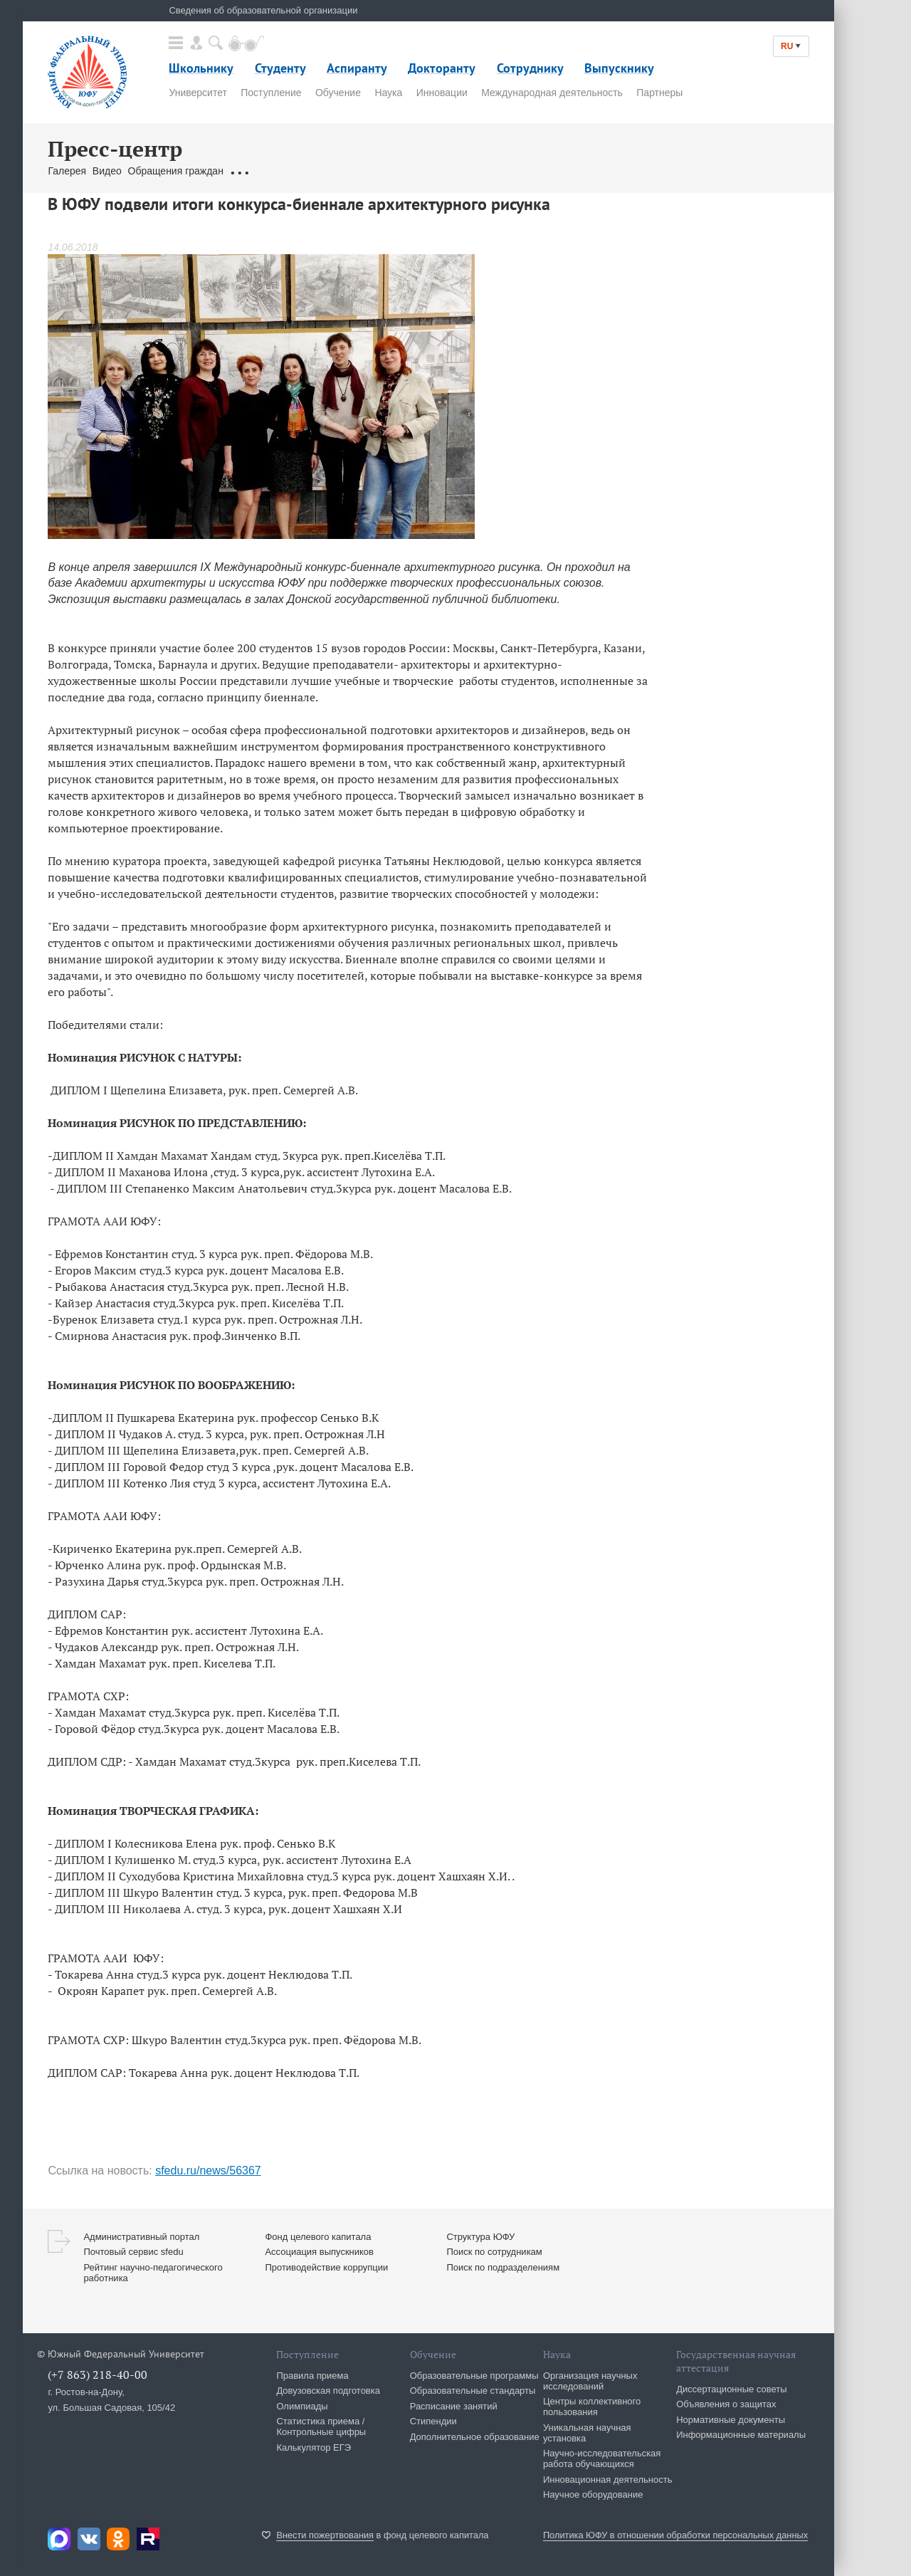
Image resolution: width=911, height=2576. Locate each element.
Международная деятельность (552, 92)
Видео (107, 171)
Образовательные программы (474, 2375)
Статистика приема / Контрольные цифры (321, 2426)
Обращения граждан (175, 171)
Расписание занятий (453, 2406)
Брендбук (339, 171)
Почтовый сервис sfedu (133, 2251)
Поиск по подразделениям (502, 2267)
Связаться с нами (271, 171)
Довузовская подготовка (328, 2390)
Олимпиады (301, 2406)
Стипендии (433, 2421)
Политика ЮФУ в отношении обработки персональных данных (675, 2535)
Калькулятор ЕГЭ (313, 2447)
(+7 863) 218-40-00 (97, 2374)
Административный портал (141, 2236)
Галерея (67, 171)
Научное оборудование (593, 2494)
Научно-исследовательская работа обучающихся (602, 2458)
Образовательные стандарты (473, 2390)
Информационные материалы (741, 2434)
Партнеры (659, 92)
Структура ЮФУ (480, 2236)
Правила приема (312, 2375)
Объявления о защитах (726, 2404)
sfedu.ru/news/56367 (208, 2170)
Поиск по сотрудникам (494, 2251)
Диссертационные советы (731, 2389)
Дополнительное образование (474, 2436)
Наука (388, 92)
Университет (197, 92)
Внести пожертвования (325, 2535)
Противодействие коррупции (326, 2267)
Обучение (338, 92)
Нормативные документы (730, 2419)
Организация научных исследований (590, 2381)
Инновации (442, 92)
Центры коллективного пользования (592, 2406)
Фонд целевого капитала (318, 2236)
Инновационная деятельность (608, 2479)
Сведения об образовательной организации (263, 10)
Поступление (271, 92)
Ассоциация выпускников (319, 2251)
